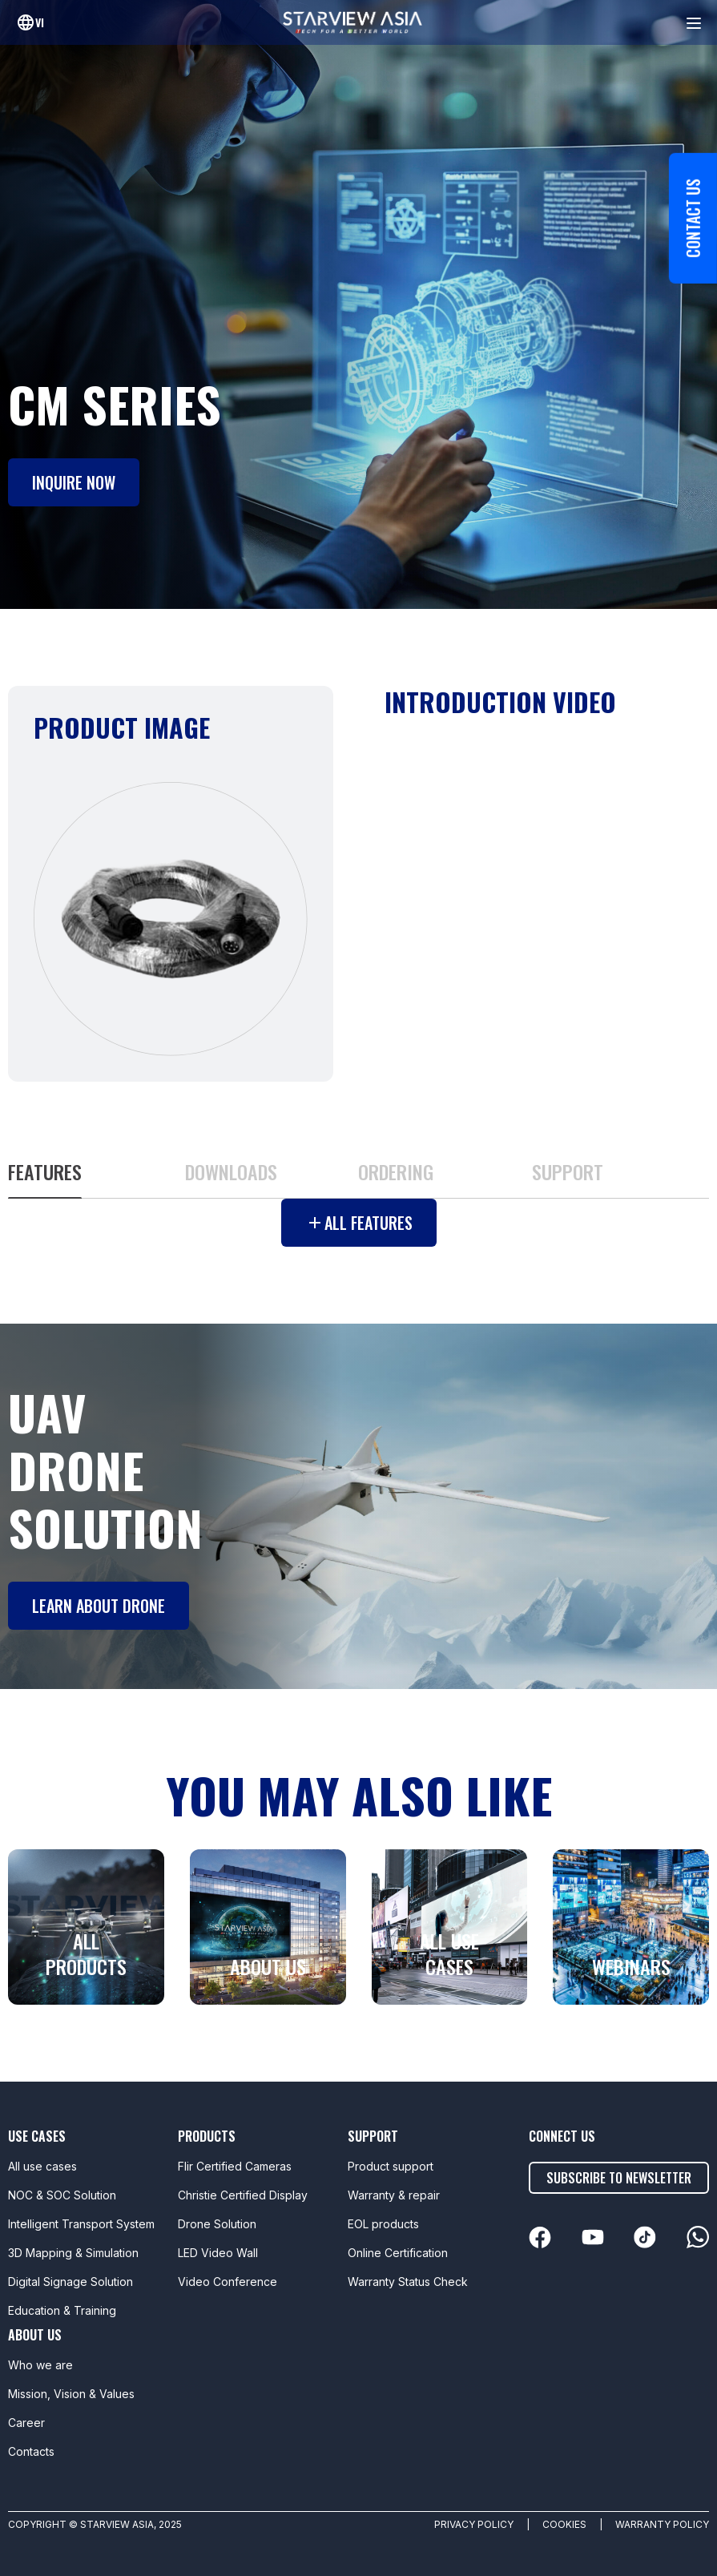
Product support (390, 2166)
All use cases (42, 2166)
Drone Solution (217, 2224)
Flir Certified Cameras (235, 2166)
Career (26, 2422)
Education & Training (62, 2310)
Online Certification (398, 2253)
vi (39, 22)
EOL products (383, 2224)
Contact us (693, 219)
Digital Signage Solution (70, 2281)
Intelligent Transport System (81, 2224)
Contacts (31, 2451)
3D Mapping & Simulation (73, 2253)
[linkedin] (540, 2237)
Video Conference (227, 2281)
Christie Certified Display (243, 2195)
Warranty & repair (394, 2195)
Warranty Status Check (408, 2281)
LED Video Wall (218, 2253)
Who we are (40, 2365)
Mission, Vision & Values (71, 2394)
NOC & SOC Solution (62, 2195)
